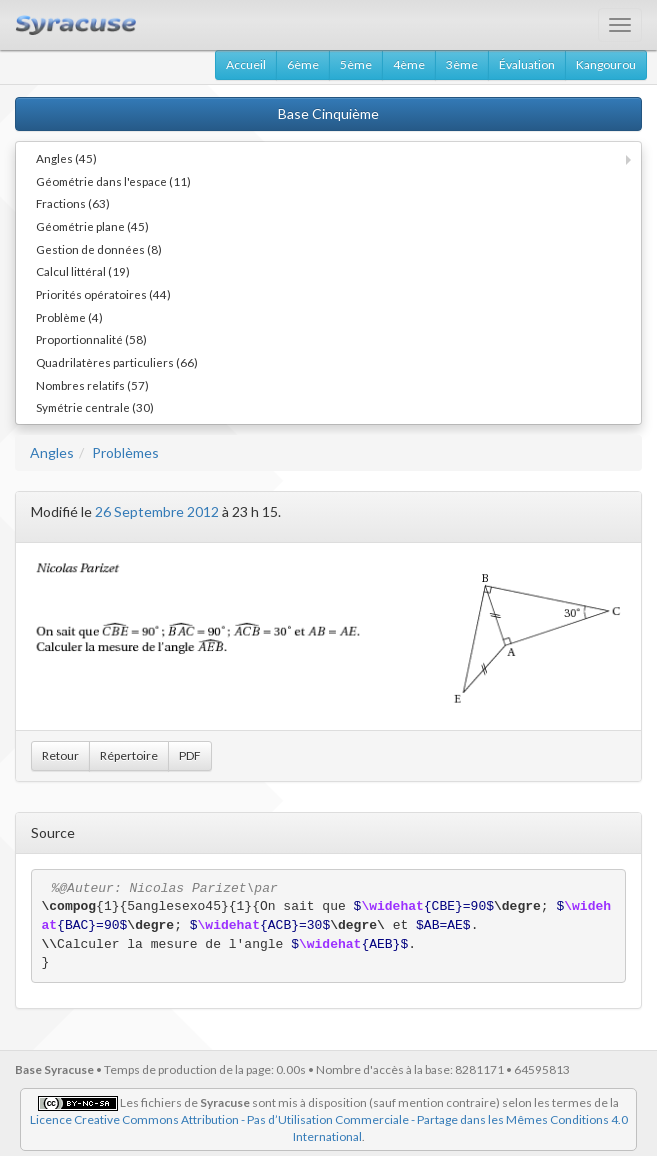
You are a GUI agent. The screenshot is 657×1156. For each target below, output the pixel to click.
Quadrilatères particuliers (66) (117, 362)
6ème (303, 64)
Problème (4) (69, 317)
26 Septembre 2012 (157, 511)
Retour (60, 755)
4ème (409, 64)
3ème (462, 64)
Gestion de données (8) (99, 249)
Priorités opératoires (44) (103, 294)
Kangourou (606, 64)
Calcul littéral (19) (83, 271)
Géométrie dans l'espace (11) (113, 181)
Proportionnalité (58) (91, 339)
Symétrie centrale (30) (95, 407)
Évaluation (527, 64)
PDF (190, 755)
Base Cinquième (328, 113)
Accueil (246, 64)
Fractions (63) (73, 203)
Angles (52, 452)
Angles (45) (66, 158)
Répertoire (129, 755)
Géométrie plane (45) (92, 226)
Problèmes (125, 452)
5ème (356, 64)
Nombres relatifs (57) (92, 385)
